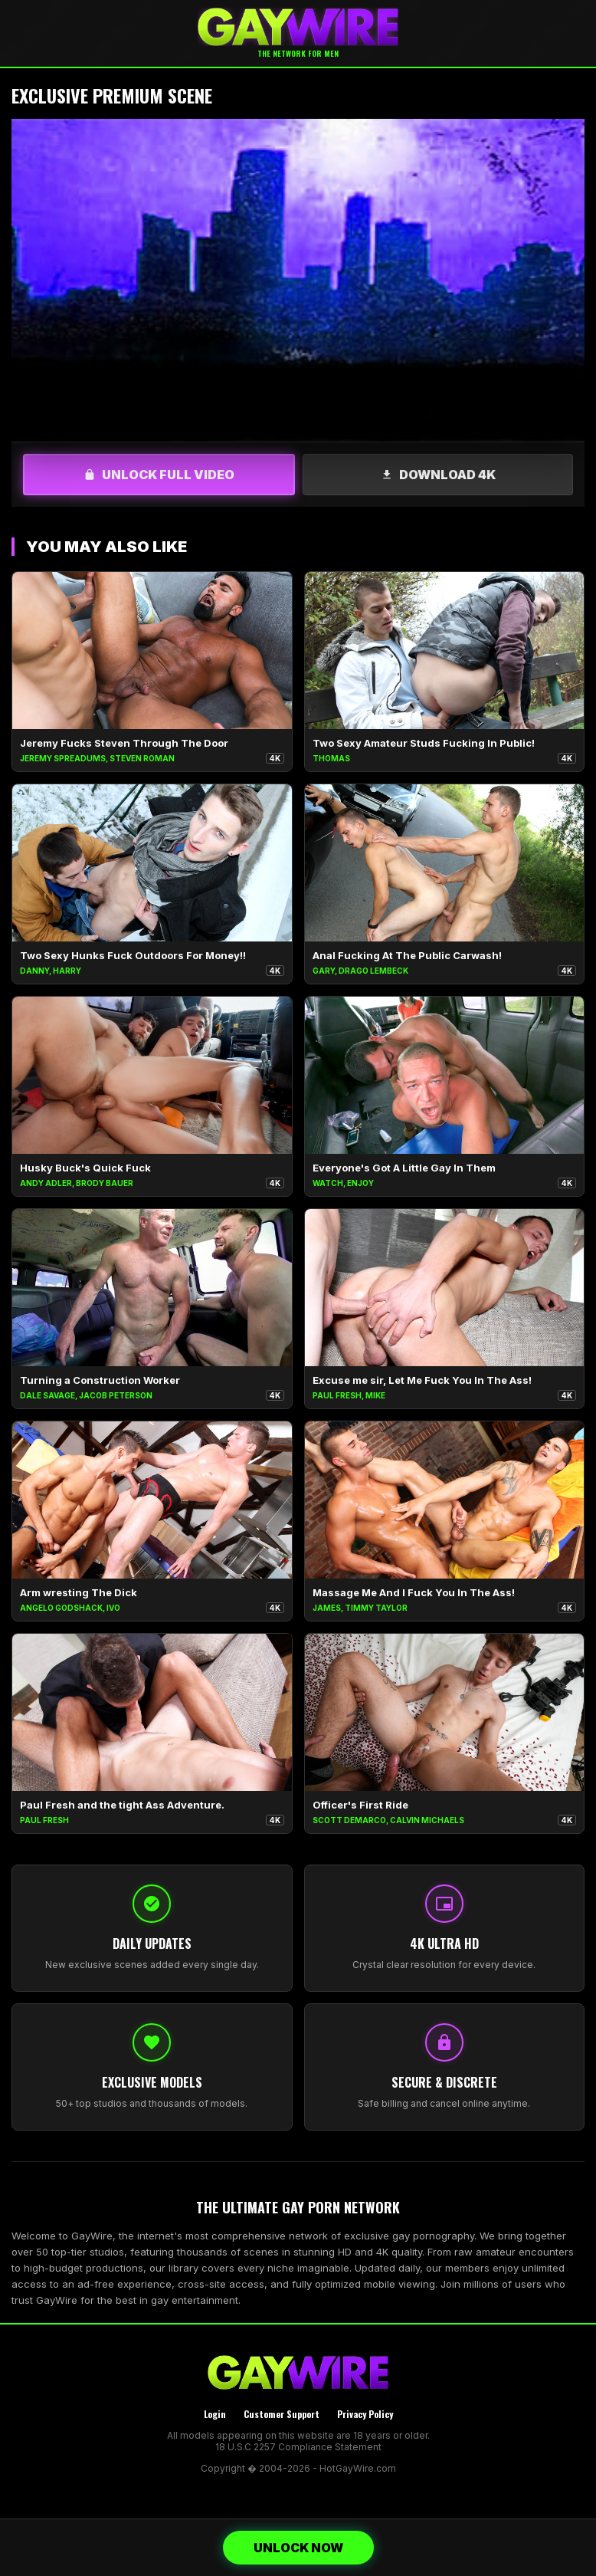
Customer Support (281, 2413)
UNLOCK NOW (298, 2547)
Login (215, 2413)
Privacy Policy (365, 2413)
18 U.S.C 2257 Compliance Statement (298, 2447)
